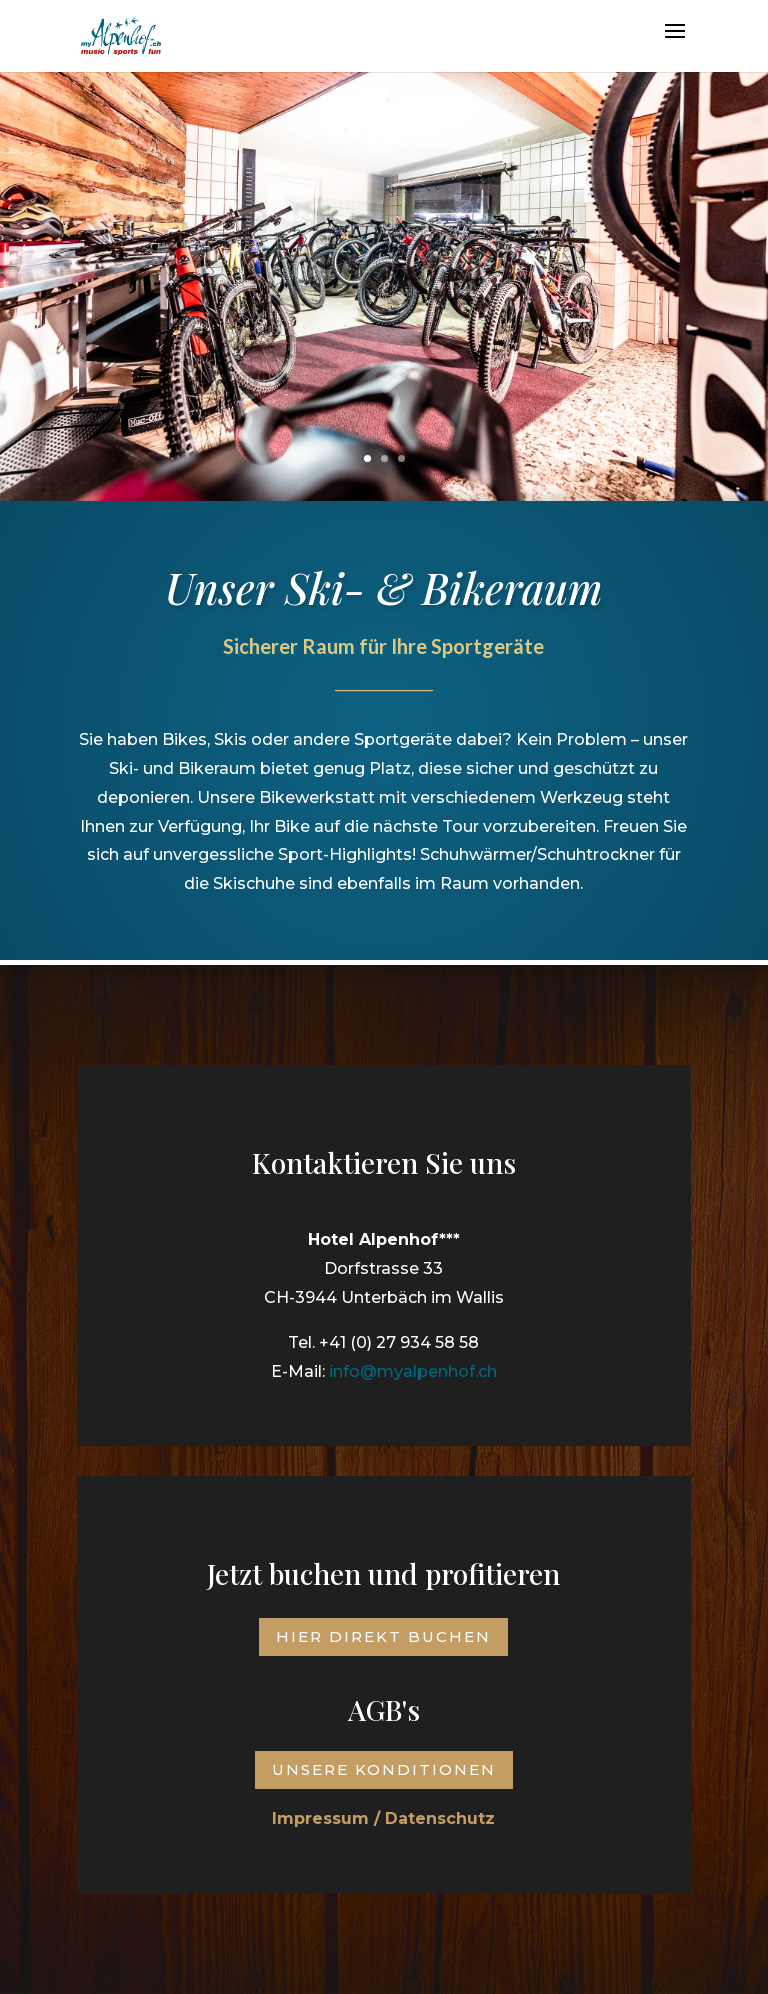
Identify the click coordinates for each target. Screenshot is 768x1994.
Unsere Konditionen (384, 1769)
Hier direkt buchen (383, 1636)
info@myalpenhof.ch (413, 1359)
